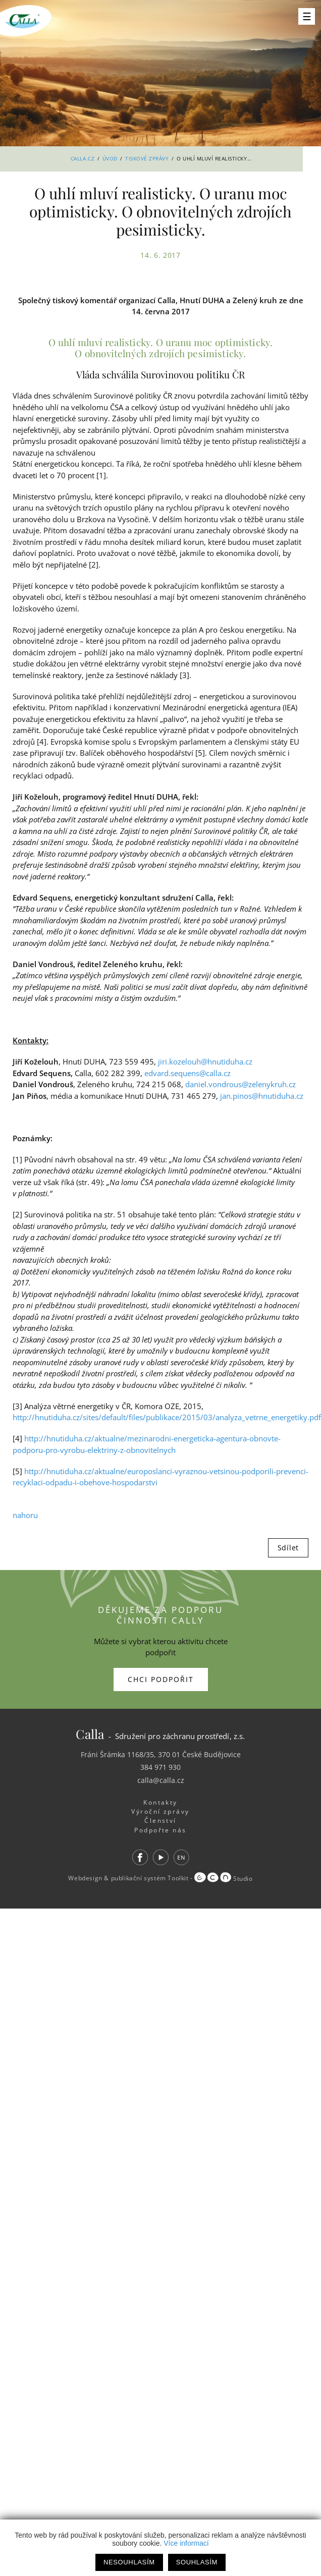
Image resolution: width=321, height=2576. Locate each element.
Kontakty (160, 1802)
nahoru (25, 1515)
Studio (223, 1878)
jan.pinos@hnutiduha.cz (261, 1096)
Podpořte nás (160, 1830)
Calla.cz (82, 158)
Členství (160, 1820)
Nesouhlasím (129, 2562)
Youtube (160, 1857)
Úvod (110, 158)
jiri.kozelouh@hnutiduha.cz (205, 1061)
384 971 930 (160, 1767)
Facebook (139, 1857)
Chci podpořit (161, 1679)
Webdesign (85, 1878)
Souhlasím (197, 2562)
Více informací (186, 2543)
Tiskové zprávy (147, 158)
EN (181, 1857)
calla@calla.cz (160, 1780)
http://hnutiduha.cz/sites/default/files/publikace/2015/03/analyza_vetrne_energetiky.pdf (167, 1417)
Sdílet (288, 1547)
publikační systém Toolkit (150, 1878)
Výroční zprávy (160, 1811)
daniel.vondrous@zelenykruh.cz (240, 1084)
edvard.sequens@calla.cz (187, 1073)
